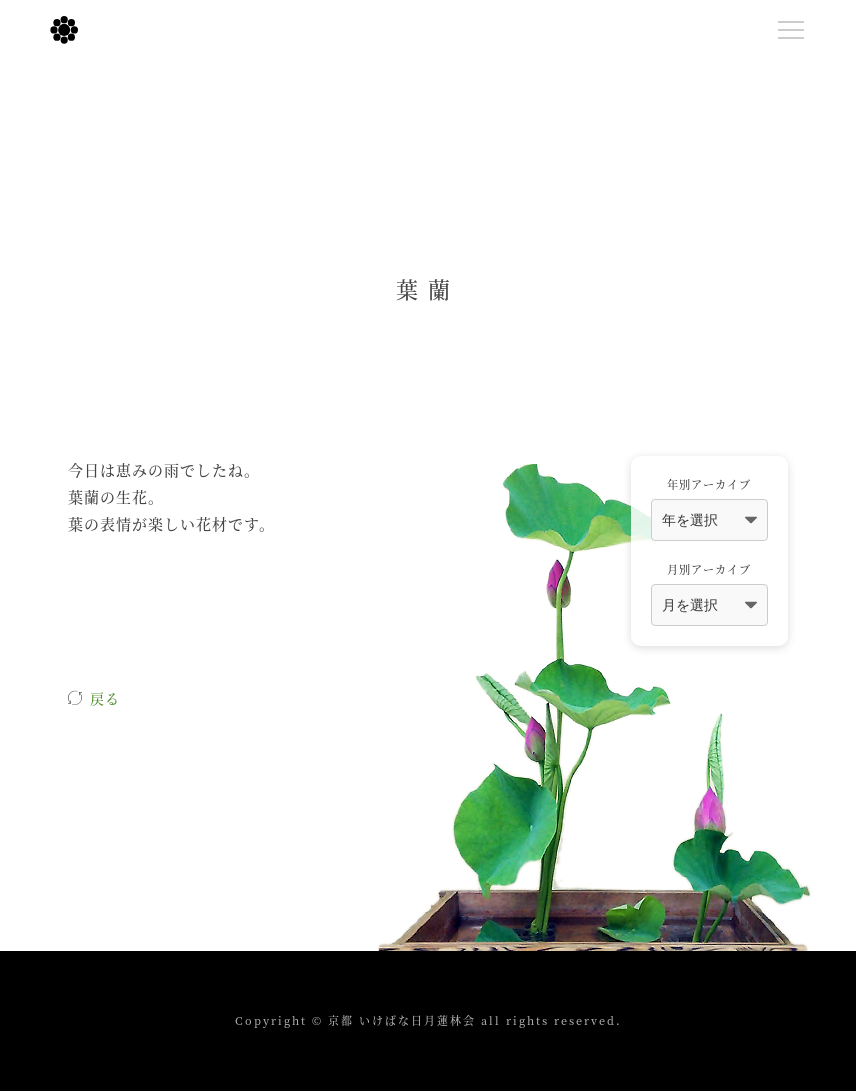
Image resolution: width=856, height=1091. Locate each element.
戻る (105, 698)
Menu (795, 26)
